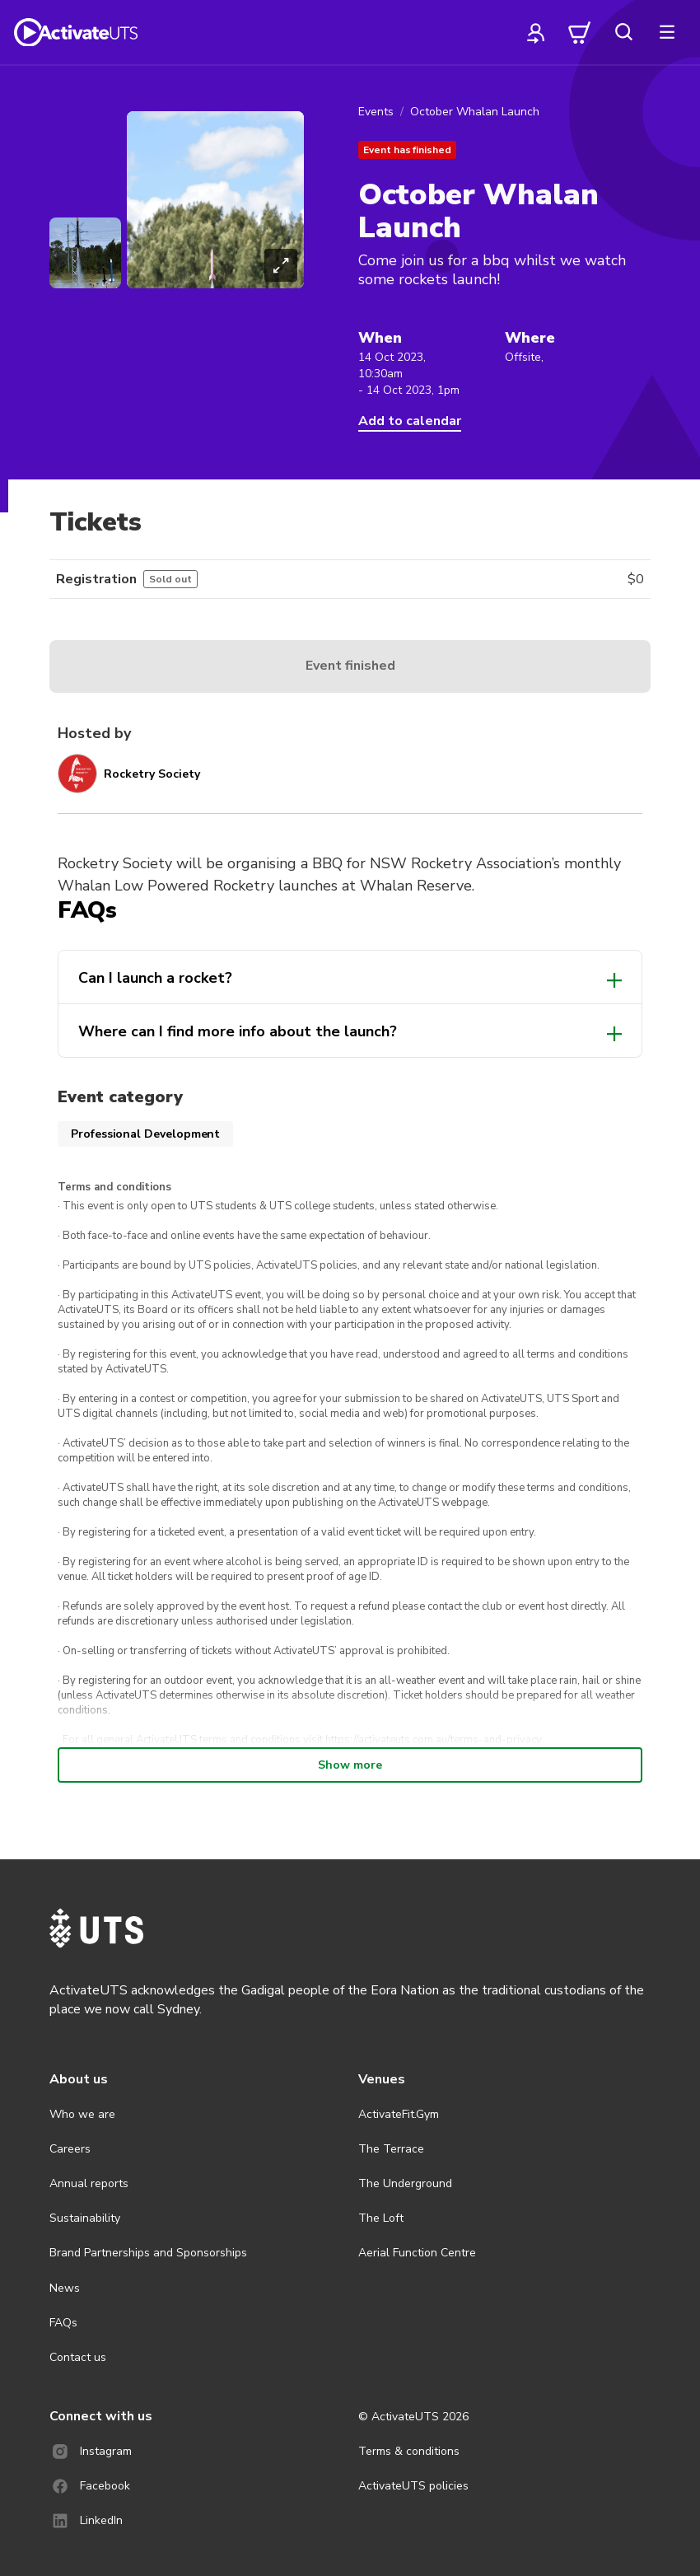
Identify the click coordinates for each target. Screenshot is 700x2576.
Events (376, 111)
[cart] (580, 32)
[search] (623, 32)
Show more (350, 1765)
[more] (667, 32)
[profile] (536, 32)
